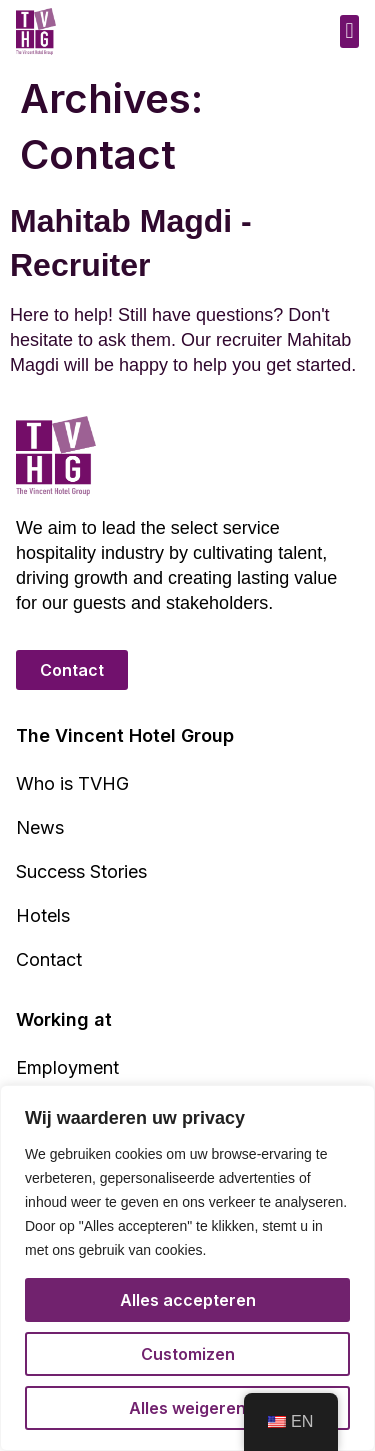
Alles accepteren (188, 1300)
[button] (349, 31)
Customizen (188, 1354)
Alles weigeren (187, 1408)
